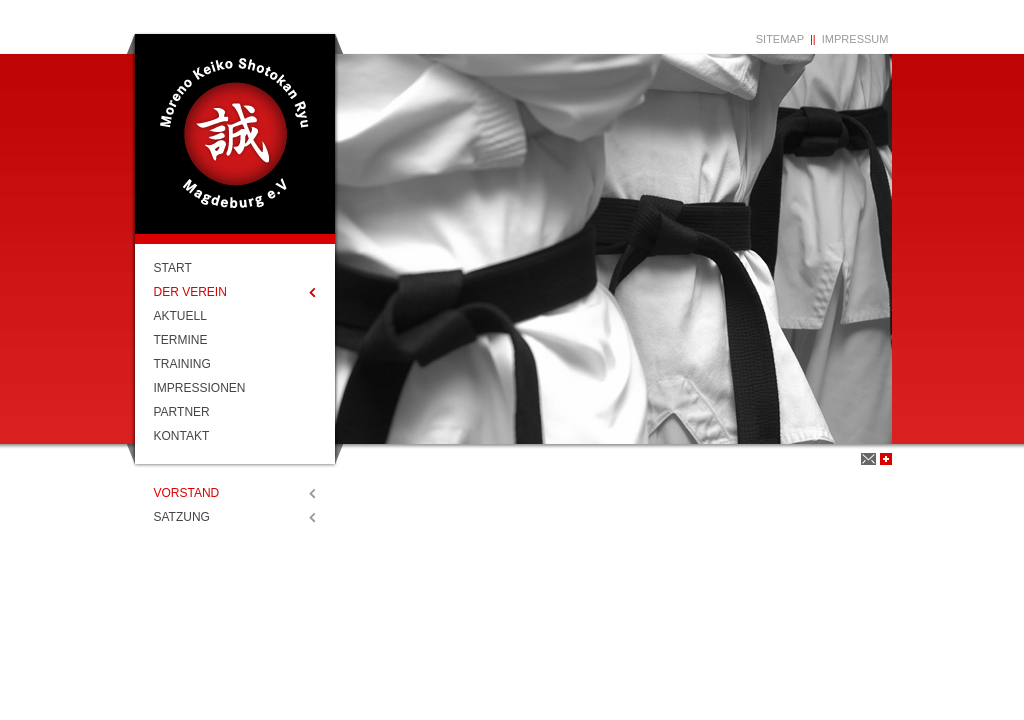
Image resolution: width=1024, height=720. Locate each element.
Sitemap (780, 39)
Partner (182, 412)
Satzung (182, 517)
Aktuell (180, 316)
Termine (181, 340)
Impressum (855, 39)
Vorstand (187, 493)
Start (173, 268)
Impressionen (200, 388)
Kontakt (182, 436)
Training (182, 364)
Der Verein (190, 292)
